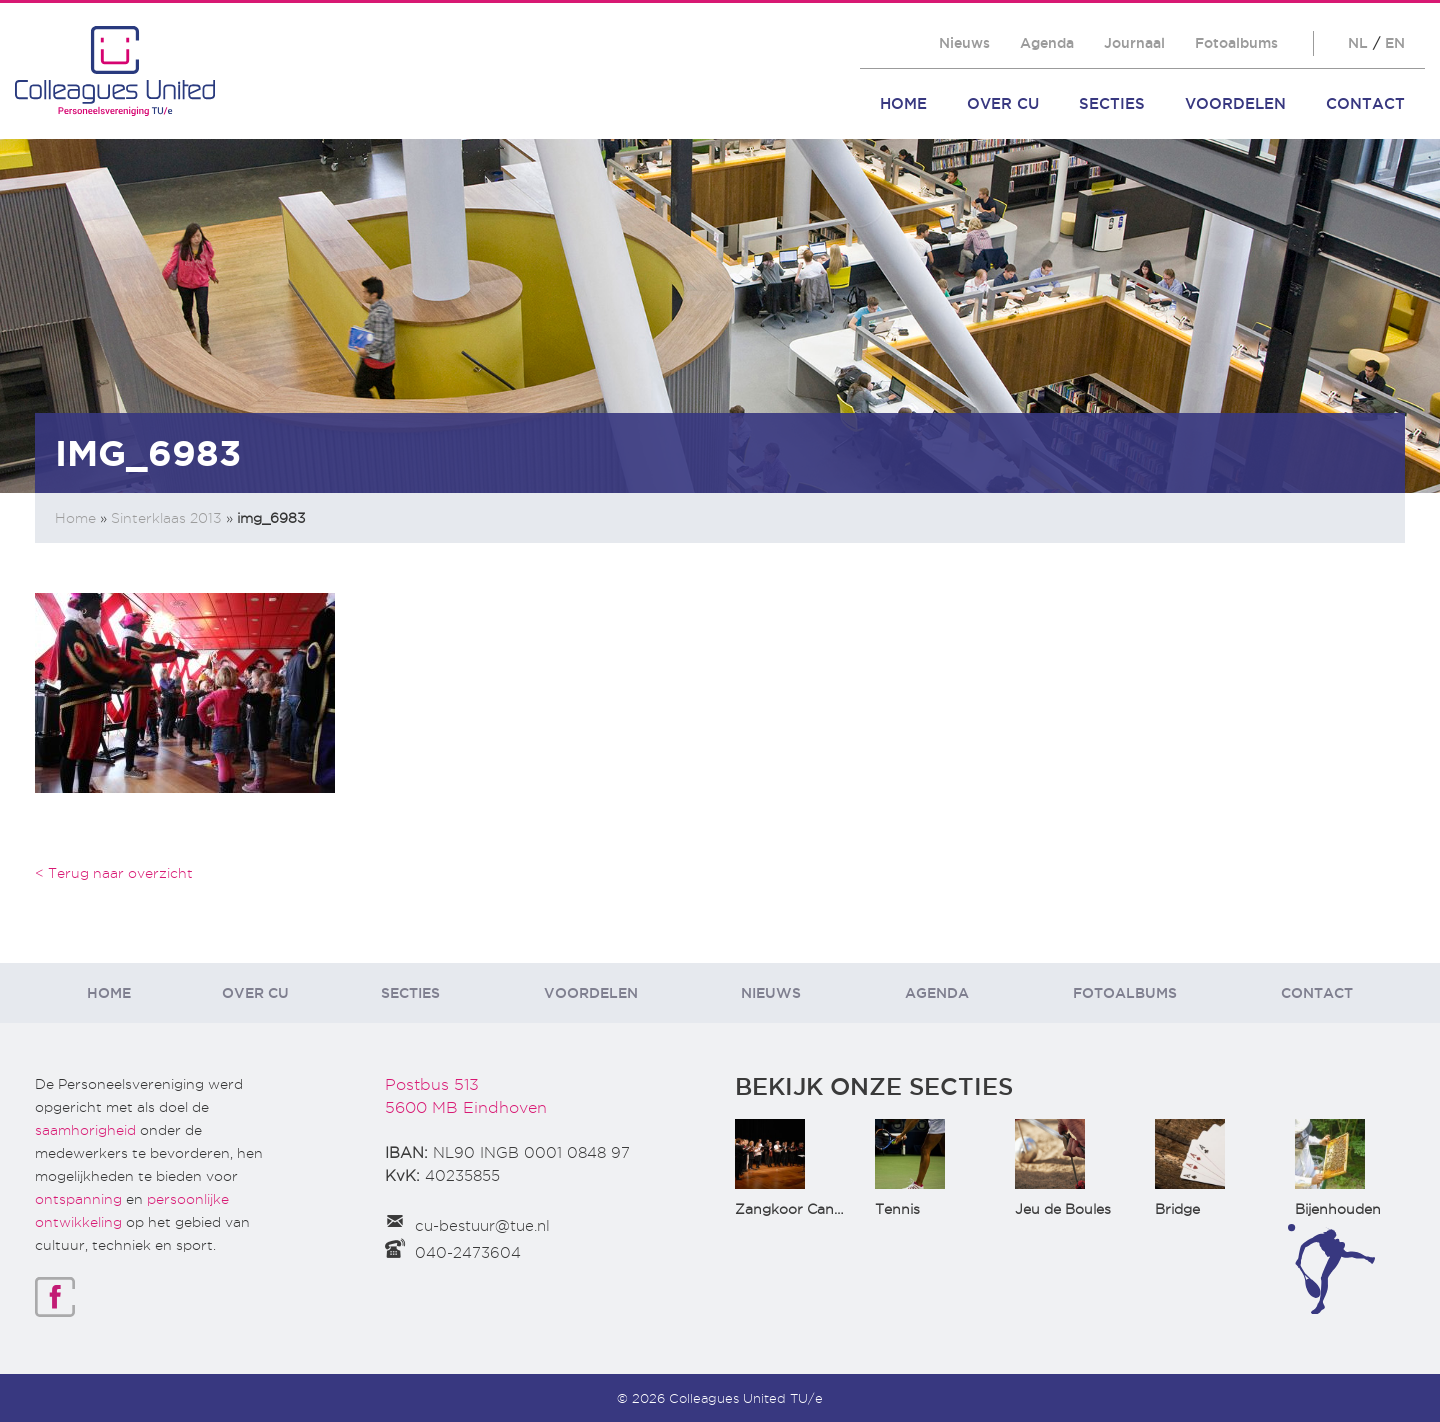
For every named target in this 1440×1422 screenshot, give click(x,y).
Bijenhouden (1338, 1209)
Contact (1365, 103)
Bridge (1177, 1209)
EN (1395, 43)
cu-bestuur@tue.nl (482, 1226)
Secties (1112, 103)
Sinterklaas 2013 (166, 518)
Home (903, 103)
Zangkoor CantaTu (800, 1209)
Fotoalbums (1236, 43)
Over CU (1003, 103)
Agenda (1047, 43)
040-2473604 (468, 1253)
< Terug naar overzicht (114, 873)
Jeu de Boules (1063, 1209)
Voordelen (1235, 103)
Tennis (897, 1209)
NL (1358, 43)
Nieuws (964, 43)
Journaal (1134, 43)
